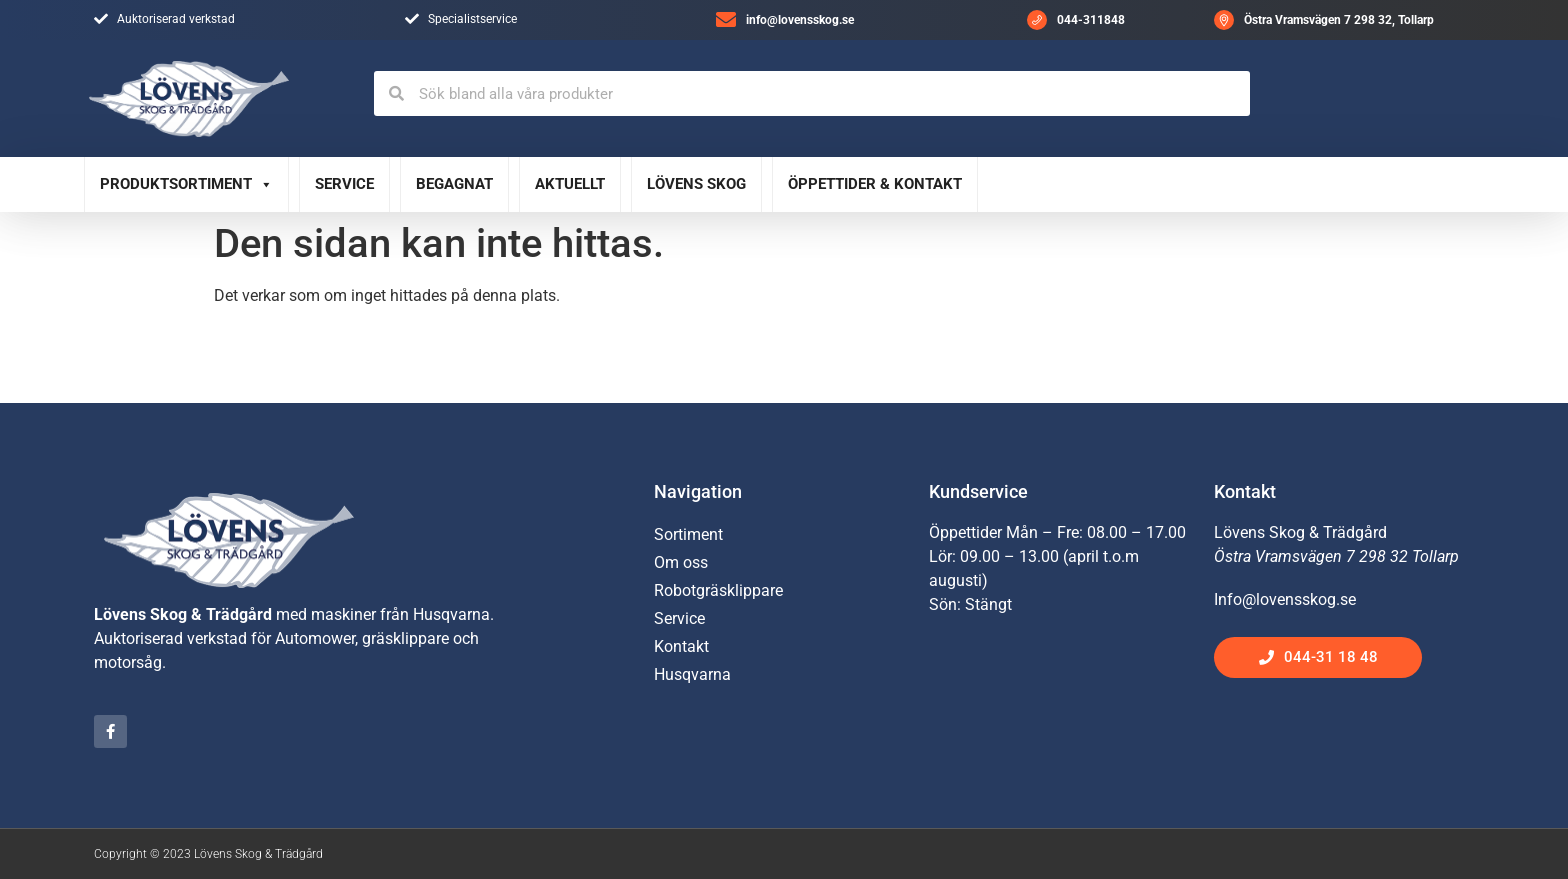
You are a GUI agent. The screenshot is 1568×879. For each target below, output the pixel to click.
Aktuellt (570, 184)
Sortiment (688, 534)
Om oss (681, 562)
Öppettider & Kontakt (875, 184)
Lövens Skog (696, 184)
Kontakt (681, 646)
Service (344, 184)
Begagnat (454, 184)
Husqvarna (692, 674)
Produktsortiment (186, 184)
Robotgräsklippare (718, 590)
